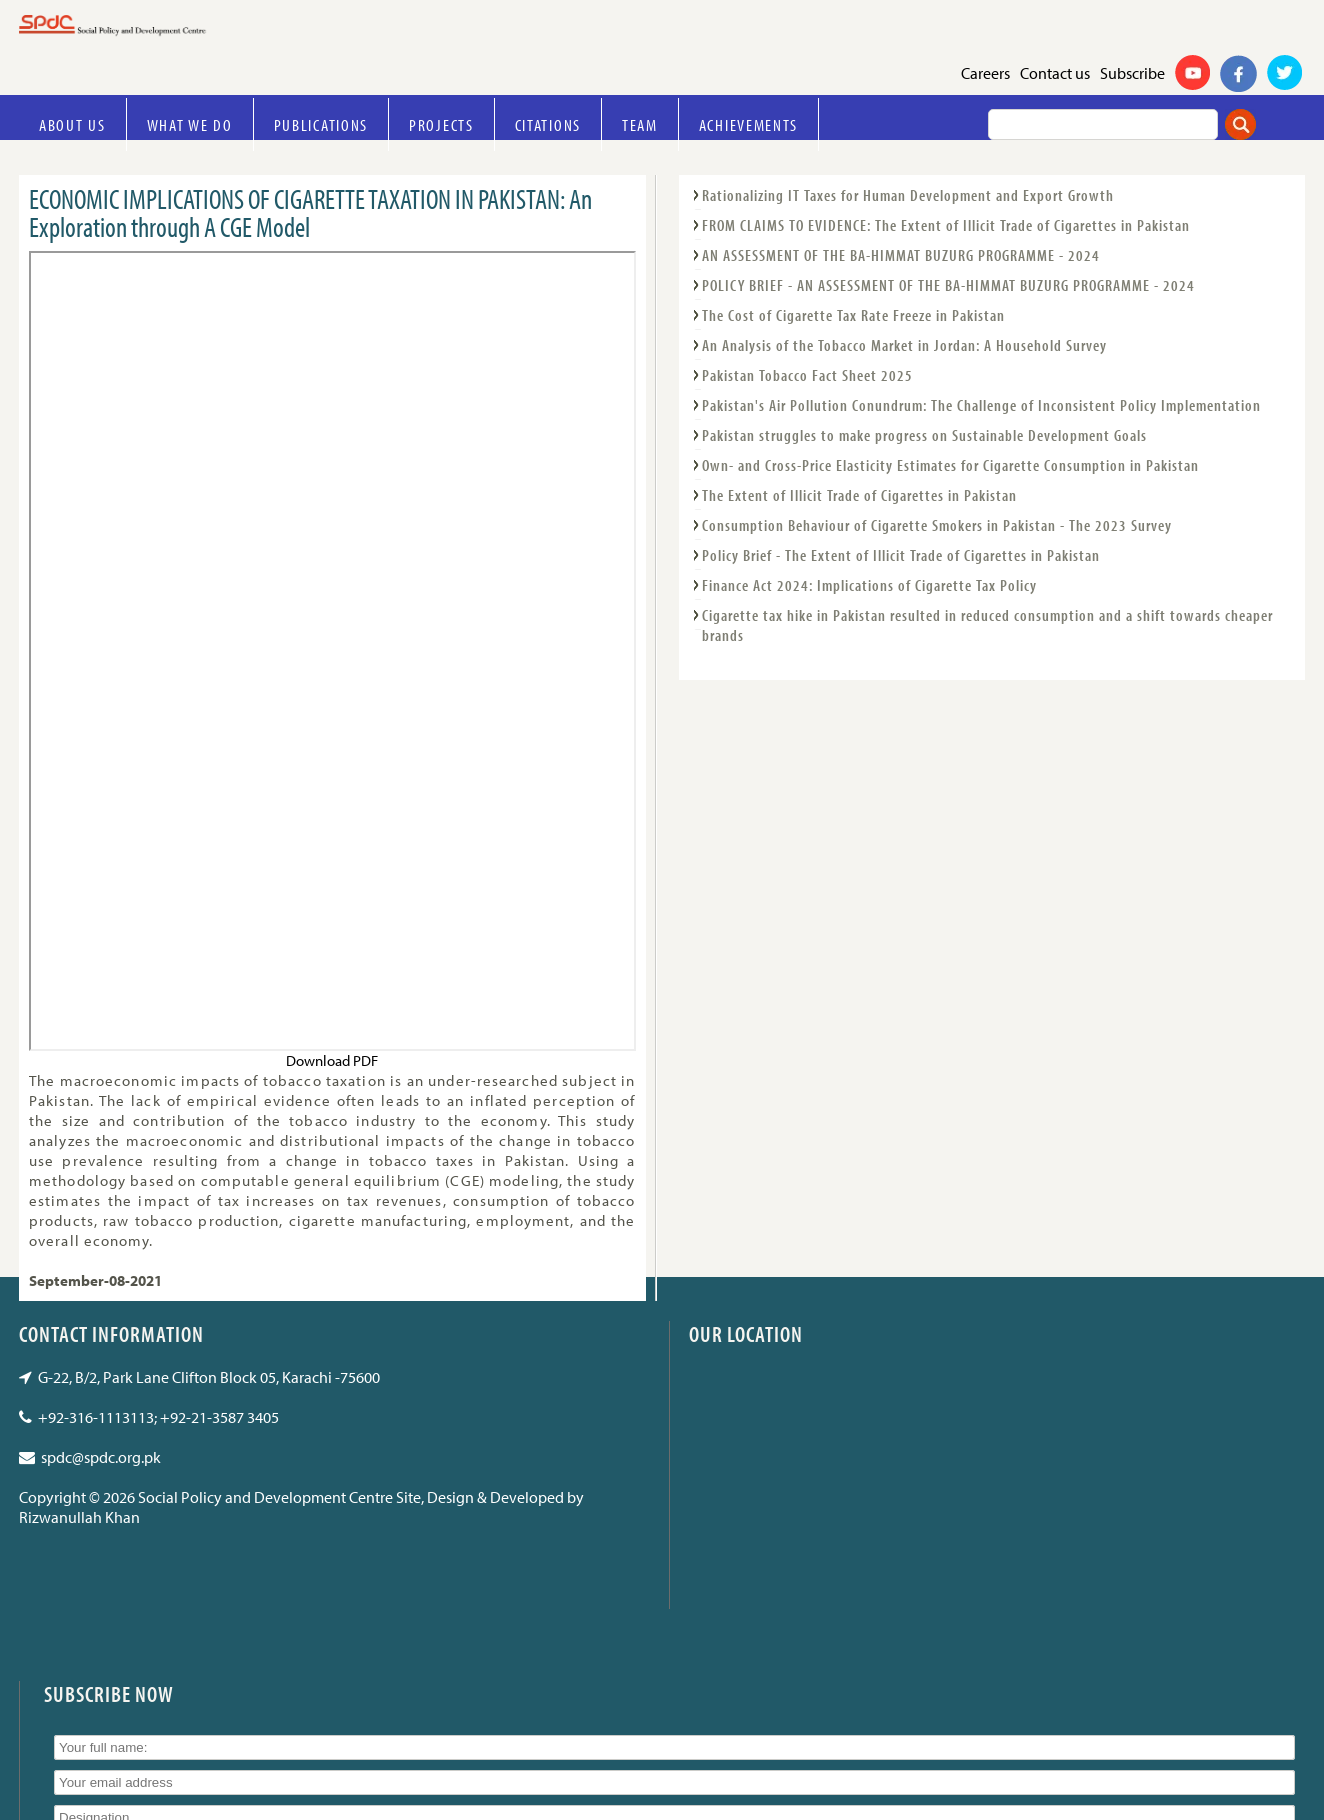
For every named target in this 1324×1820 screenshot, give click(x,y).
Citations (548, 124)
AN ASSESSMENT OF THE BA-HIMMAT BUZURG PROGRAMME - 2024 (901, 255)
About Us (72, 124)
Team (640, 124)
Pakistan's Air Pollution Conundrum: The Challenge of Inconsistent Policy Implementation (981, 405)
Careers (985, 73)
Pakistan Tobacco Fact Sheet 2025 (807, 375)
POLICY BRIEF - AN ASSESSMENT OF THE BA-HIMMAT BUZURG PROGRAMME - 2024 (948, 285)
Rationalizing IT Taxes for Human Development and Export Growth (908, 195)
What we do (190, 124)
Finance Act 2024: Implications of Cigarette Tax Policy (869, 585)
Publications (321, 124)
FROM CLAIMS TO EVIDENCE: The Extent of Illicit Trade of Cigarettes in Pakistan (946, 225)
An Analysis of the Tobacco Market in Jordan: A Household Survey (904, 345)
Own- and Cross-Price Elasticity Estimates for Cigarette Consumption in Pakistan (950, 465)
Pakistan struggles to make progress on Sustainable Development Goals (924, 435)
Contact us (1055, 73)
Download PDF (332, 1060)
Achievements (748, 124)
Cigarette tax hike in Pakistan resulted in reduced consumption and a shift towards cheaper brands (987, 625)
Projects (441, 124)
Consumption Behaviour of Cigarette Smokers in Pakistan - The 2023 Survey (937, 525)
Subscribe (1132, 73)
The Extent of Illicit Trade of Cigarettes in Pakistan (859, 495)
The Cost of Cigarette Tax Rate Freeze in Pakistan (853, 315)
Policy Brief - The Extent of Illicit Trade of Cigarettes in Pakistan (901, 555)
